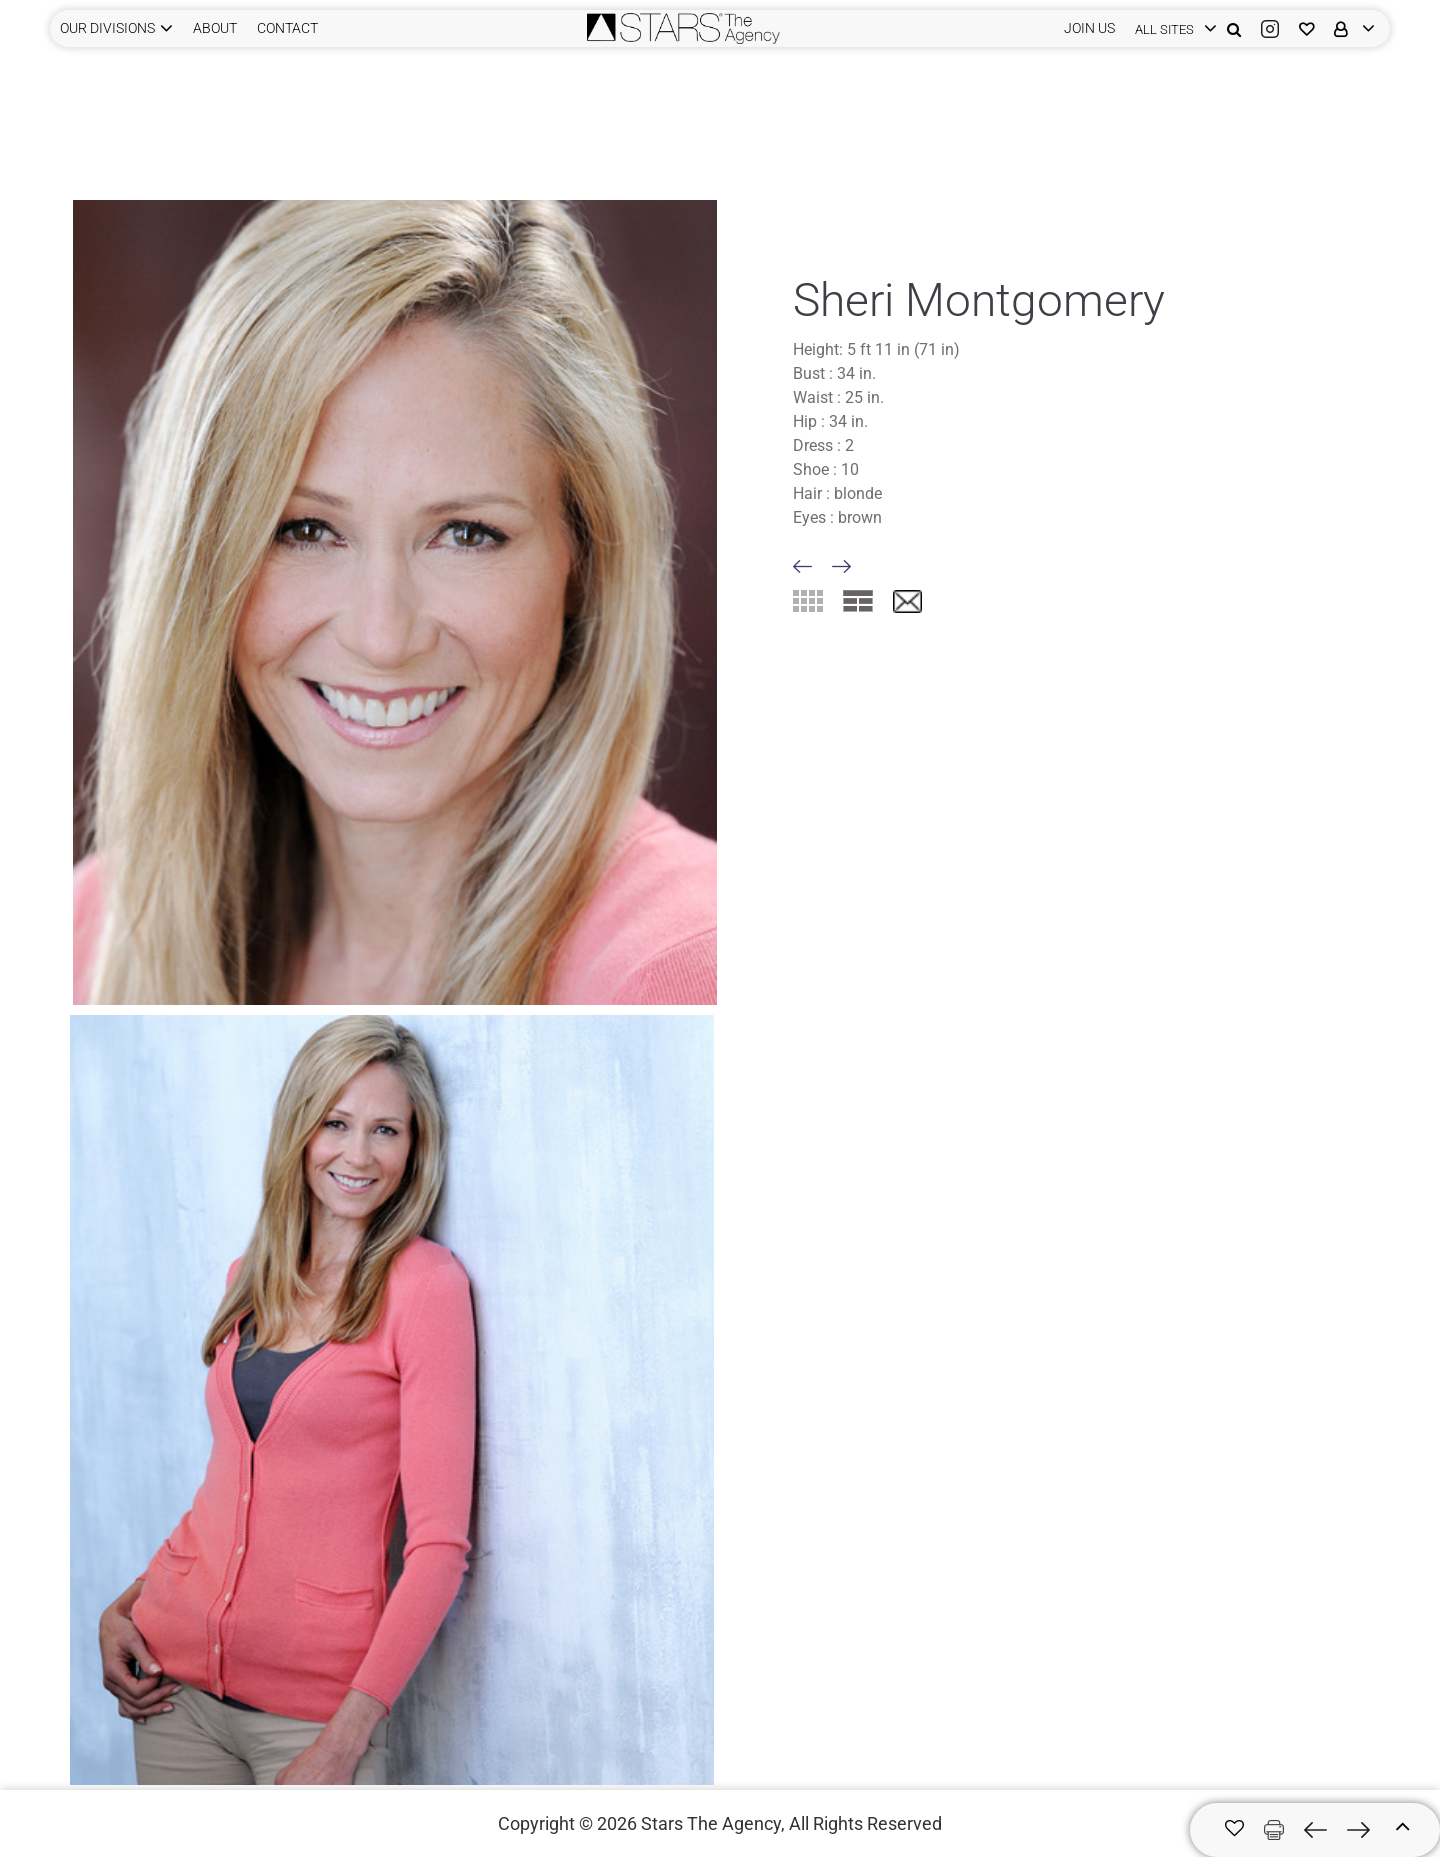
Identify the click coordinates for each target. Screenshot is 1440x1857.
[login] (1171, 28)
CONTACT (287, 28)
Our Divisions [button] (107, 28)
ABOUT (215, 28)
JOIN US (1089, 28)
